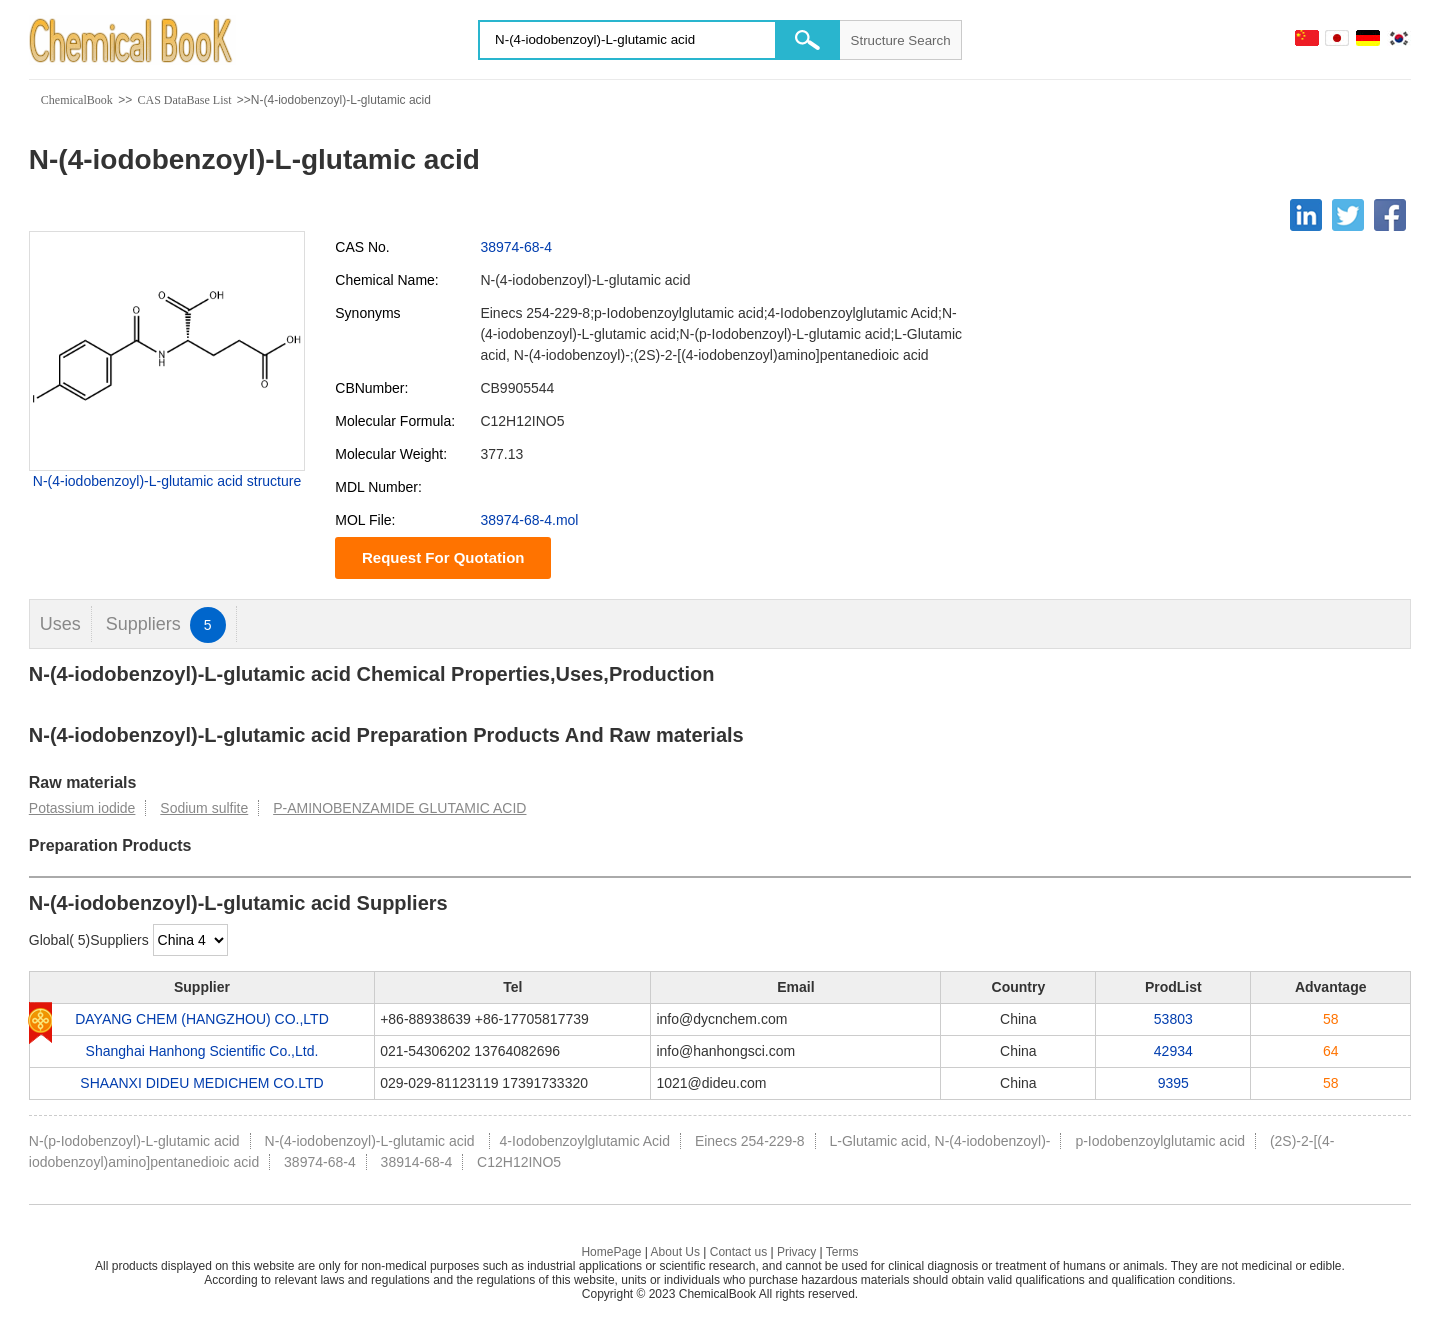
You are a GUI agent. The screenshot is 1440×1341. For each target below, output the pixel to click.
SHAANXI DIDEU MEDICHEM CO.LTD (201, 1083)
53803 (1173, 1019)
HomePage (611, 1252)
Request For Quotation (443, 557)
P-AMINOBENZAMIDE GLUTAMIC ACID (399, 808)
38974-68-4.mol (529, 520)
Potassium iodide (82, 808)
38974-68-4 (516, 247)
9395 (1173, 1083)
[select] (190, 940)
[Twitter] (1348, 215)
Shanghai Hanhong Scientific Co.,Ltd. (202, 1051)
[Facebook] (1390, 215)
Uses (60, 624)
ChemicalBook (77, 100)
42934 (1173, 1051)
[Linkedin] (1306, 215)
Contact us (738, 1252)
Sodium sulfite (204, 808)
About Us (675, 1252)
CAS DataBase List (184, 100)
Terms (842, 1252)
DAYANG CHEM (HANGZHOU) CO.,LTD (202, 1019)
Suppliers (166, 624)
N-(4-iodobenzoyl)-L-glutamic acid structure (167, 481)
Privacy (796, 1252)
